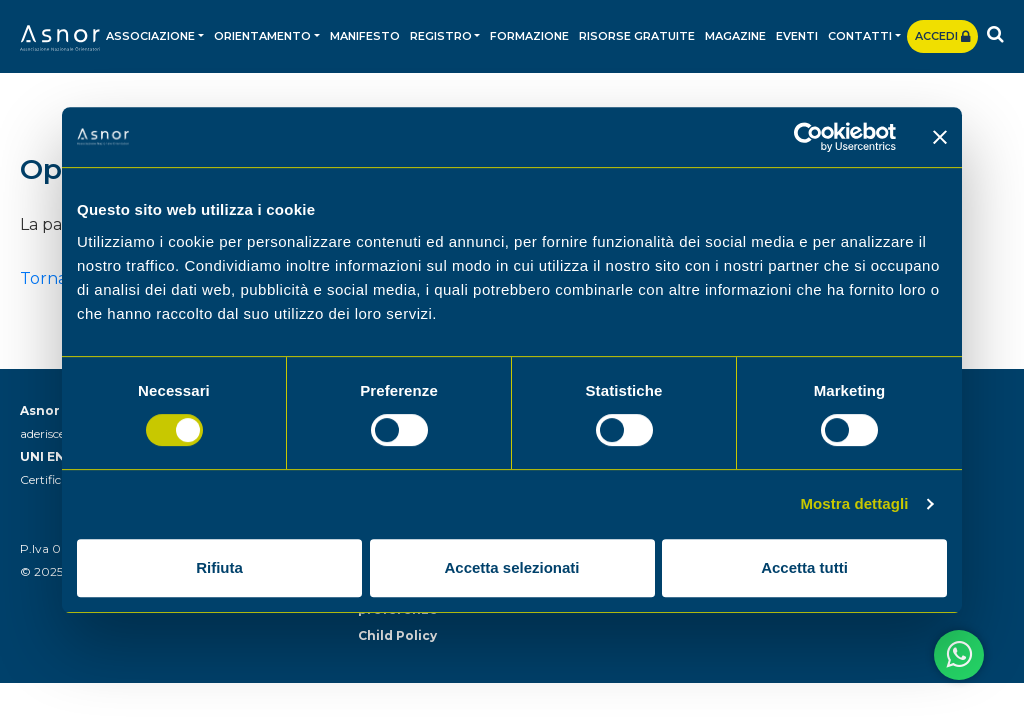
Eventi (797, 36)
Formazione (529, 36)
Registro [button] (441, 36)
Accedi (942, 36)
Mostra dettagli (854, 503)
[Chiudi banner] (940, 137)
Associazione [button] (150, 36)
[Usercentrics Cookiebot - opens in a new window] (808, 137)
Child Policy (397, 635)
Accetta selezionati (511, 567)
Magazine (735, 36)
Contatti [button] (860, 36)
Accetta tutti (804, 567)
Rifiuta (219, 567)
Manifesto (365, 36)
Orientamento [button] (262, 36)
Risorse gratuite (637, 36)
